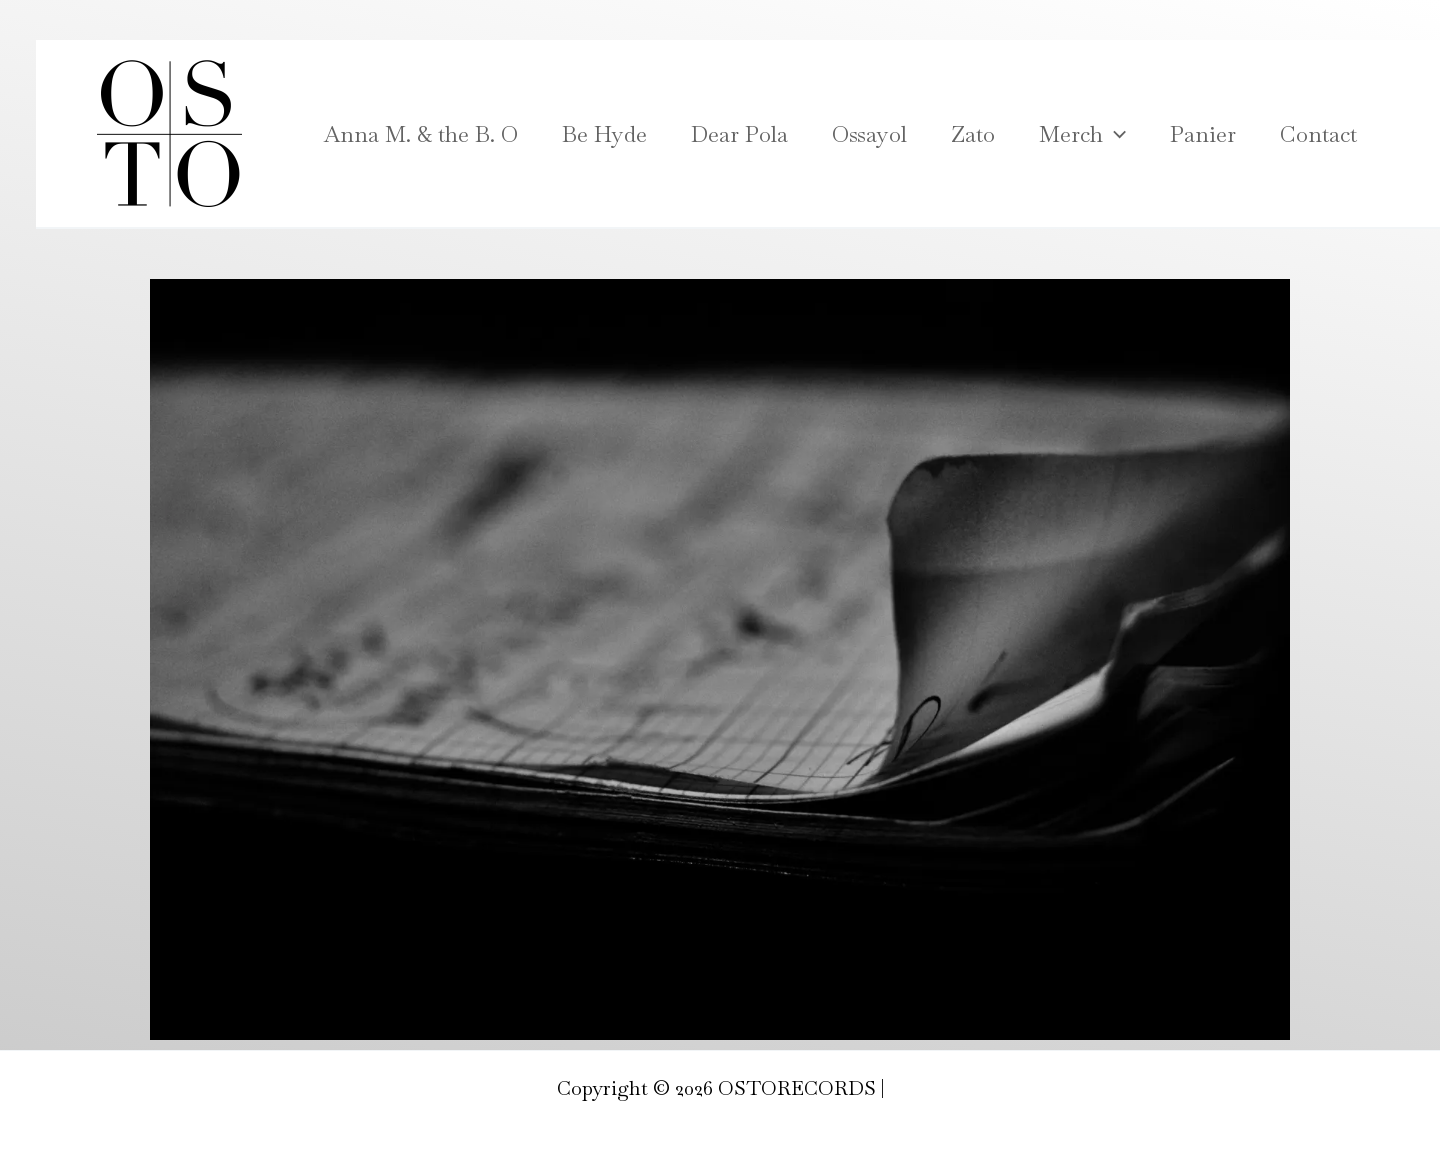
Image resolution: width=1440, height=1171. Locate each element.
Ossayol (869, 134)
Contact (1318, 134)
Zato (973, 134)
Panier (1203, 134)
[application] (1114, 134)
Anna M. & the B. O (421, 134)
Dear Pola (739, 134)
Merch (1082, 134)
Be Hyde (604, 134)
